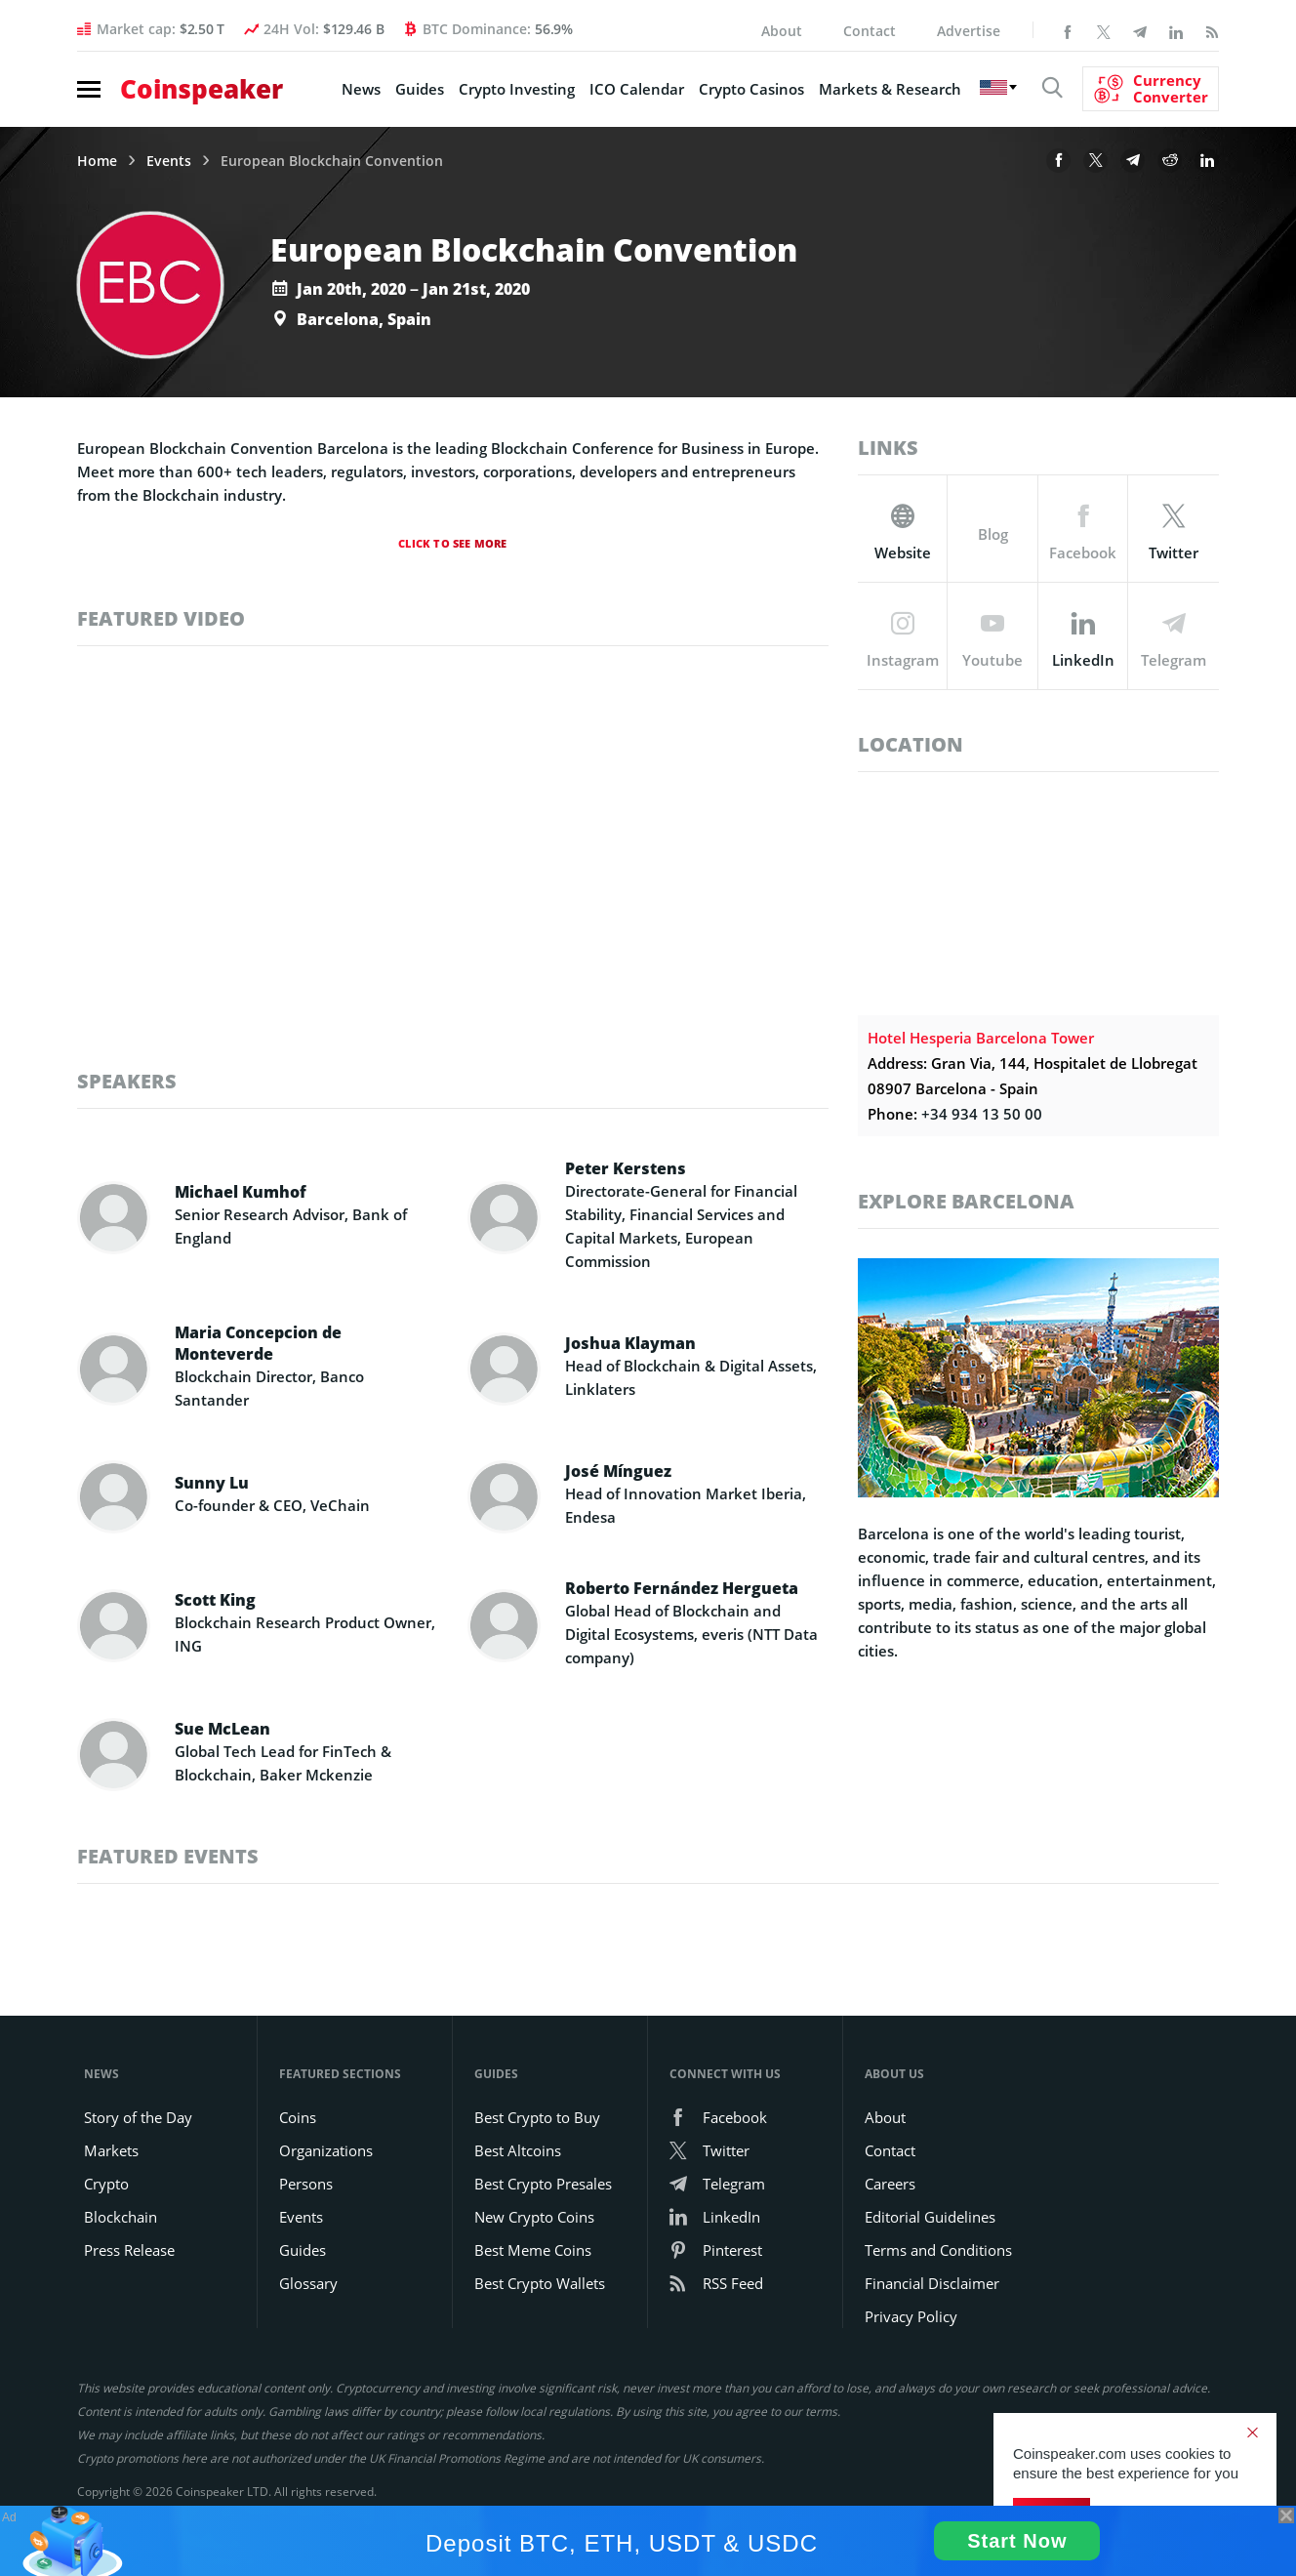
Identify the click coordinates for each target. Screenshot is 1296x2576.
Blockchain (120, 2217)
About (781, 30)
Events (168, 161)
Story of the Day (138, 2117)
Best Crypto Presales (543, 2183)
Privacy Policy (911, 2316)
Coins (297, 2117)
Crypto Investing (517, 89)
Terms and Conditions (938, 2250)
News (361, 89)
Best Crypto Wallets (539, 2283)
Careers (890, 2183)
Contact (869, 30)
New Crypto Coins (534, 2217)
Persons (306, 2183)
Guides (419, 89)
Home (97, 161)
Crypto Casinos (751, 89)
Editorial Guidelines (930, 2217)
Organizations (326, 2150)
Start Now (1017, 2541)
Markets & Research (890, 89)
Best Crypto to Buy (537, 2117)
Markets (111, 2150)
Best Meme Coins (532, 2250)
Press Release (129, 2250)
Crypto (106, 2183)
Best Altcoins (517, 2150)
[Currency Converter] (1150, 88)
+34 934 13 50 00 (981, 1114)
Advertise (968, 30)
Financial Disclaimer (932, 2283)
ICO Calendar (636, 89)
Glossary (308, 2283)
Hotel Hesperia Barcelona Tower (981, 1037)
